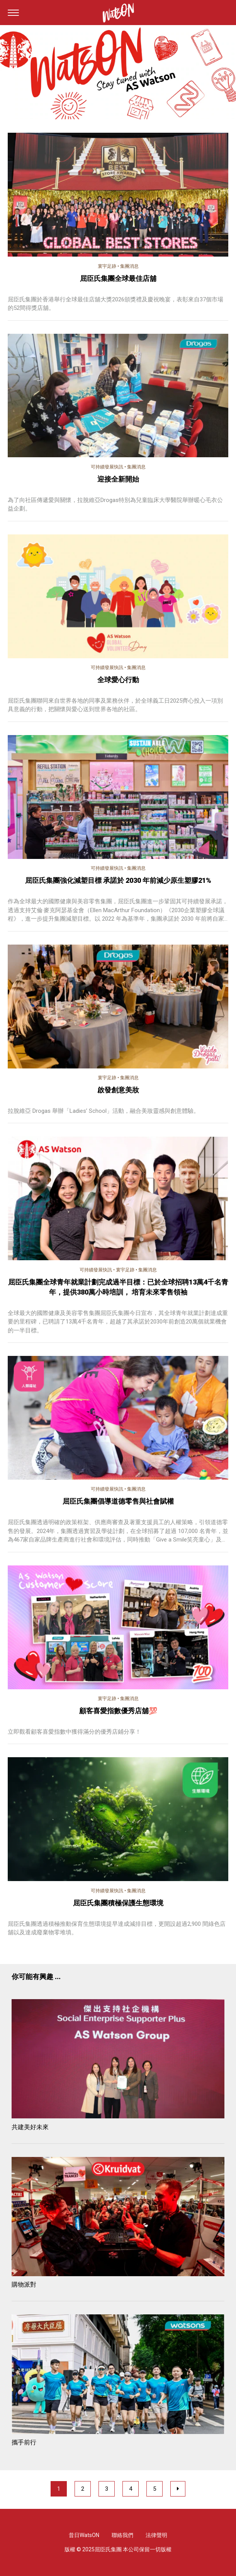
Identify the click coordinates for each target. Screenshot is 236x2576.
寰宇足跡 (107, 266)
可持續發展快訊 (107, 467)
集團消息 (129, 266)
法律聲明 (156, 2535)
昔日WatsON (84, 2535)
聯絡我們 (122, 2535)
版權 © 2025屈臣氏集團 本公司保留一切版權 (118, 2549)
